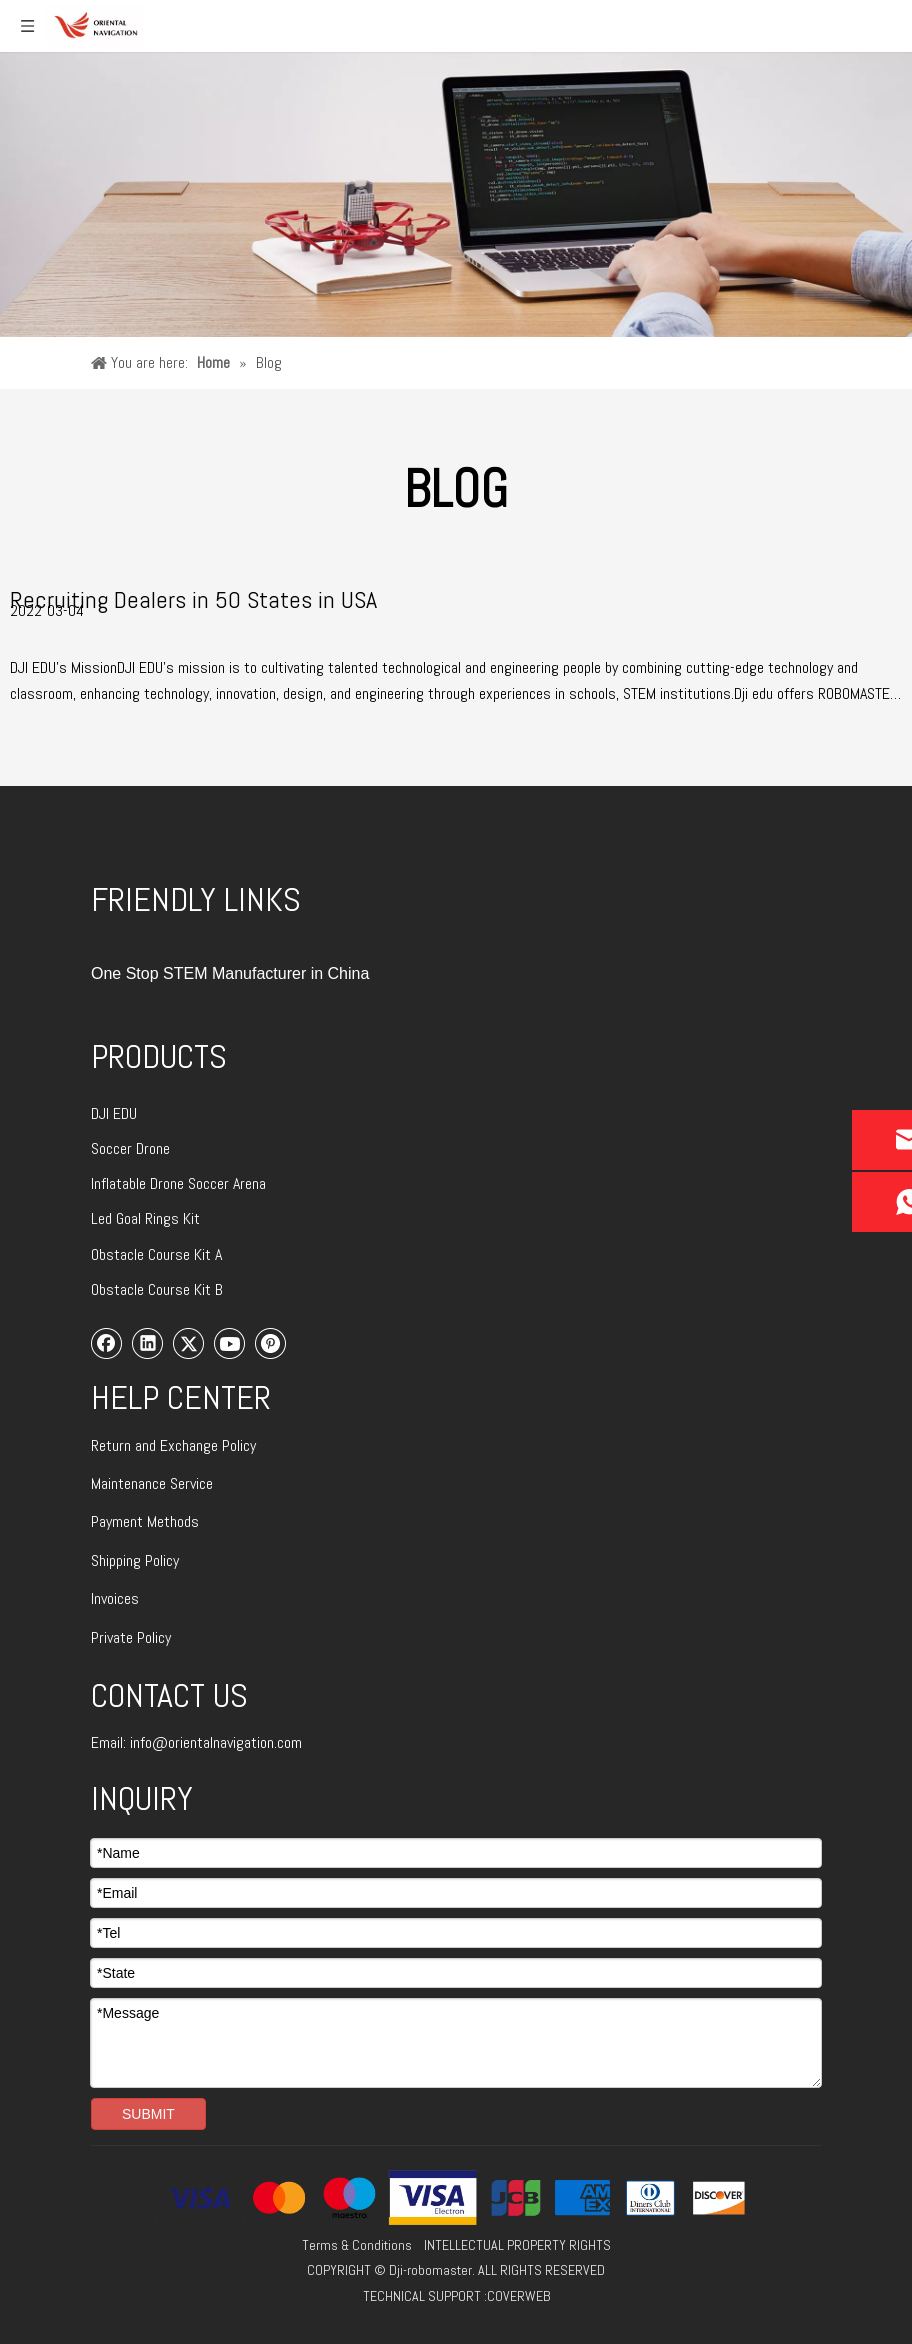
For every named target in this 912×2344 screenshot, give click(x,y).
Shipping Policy (135, 1560)
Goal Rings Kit (158, 1218)
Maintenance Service (152, 1483)
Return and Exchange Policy (173, 1445)
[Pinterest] (271, 1343)
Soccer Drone (130, 1148)
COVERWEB (518, 2296)
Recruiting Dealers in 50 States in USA (193, 599)
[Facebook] (107, 1343)
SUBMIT (148, 2114)
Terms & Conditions (357, 2245)
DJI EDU (114, 1113)
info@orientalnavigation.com (216, 1742)
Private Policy (131, 1637)
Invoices (115, 1598)
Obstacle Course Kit (153, 1254)
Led (103, 1218)
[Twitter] (189, 1343)
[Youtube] (230, 1343)
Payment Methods (145, 1521)
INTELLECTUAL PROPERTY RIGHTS (517, 2245)
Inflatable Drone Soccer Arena (178, 1183)
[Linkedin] (148, 1343)
